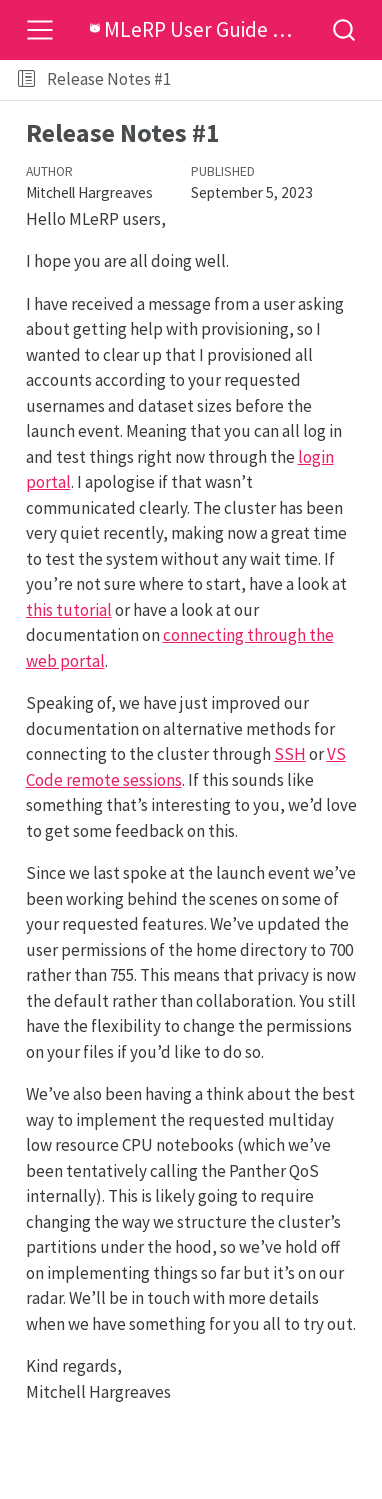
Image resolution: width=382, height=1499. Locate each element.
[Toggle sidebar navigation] (26, 80)
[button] (279, 80)
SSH (290, 754)
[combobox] (345, 29)
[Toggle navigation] (40, 30)
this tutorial (69, 610)
